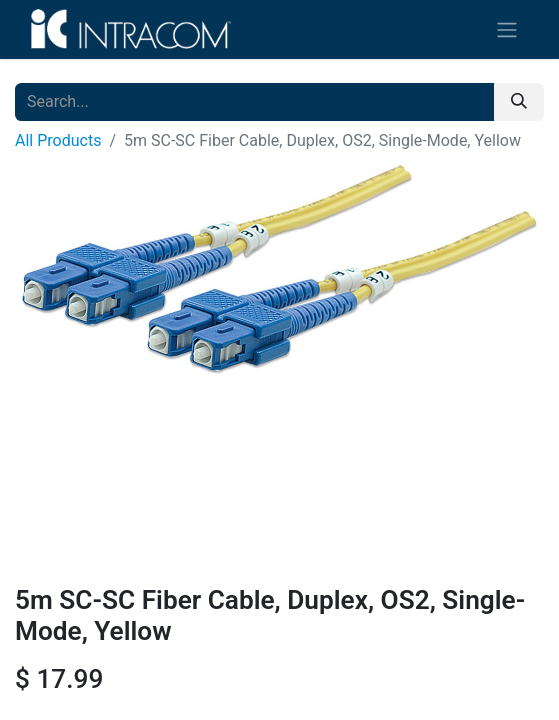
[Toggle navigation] (507, 29)
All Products (58, 140)
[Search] (519, 102)
